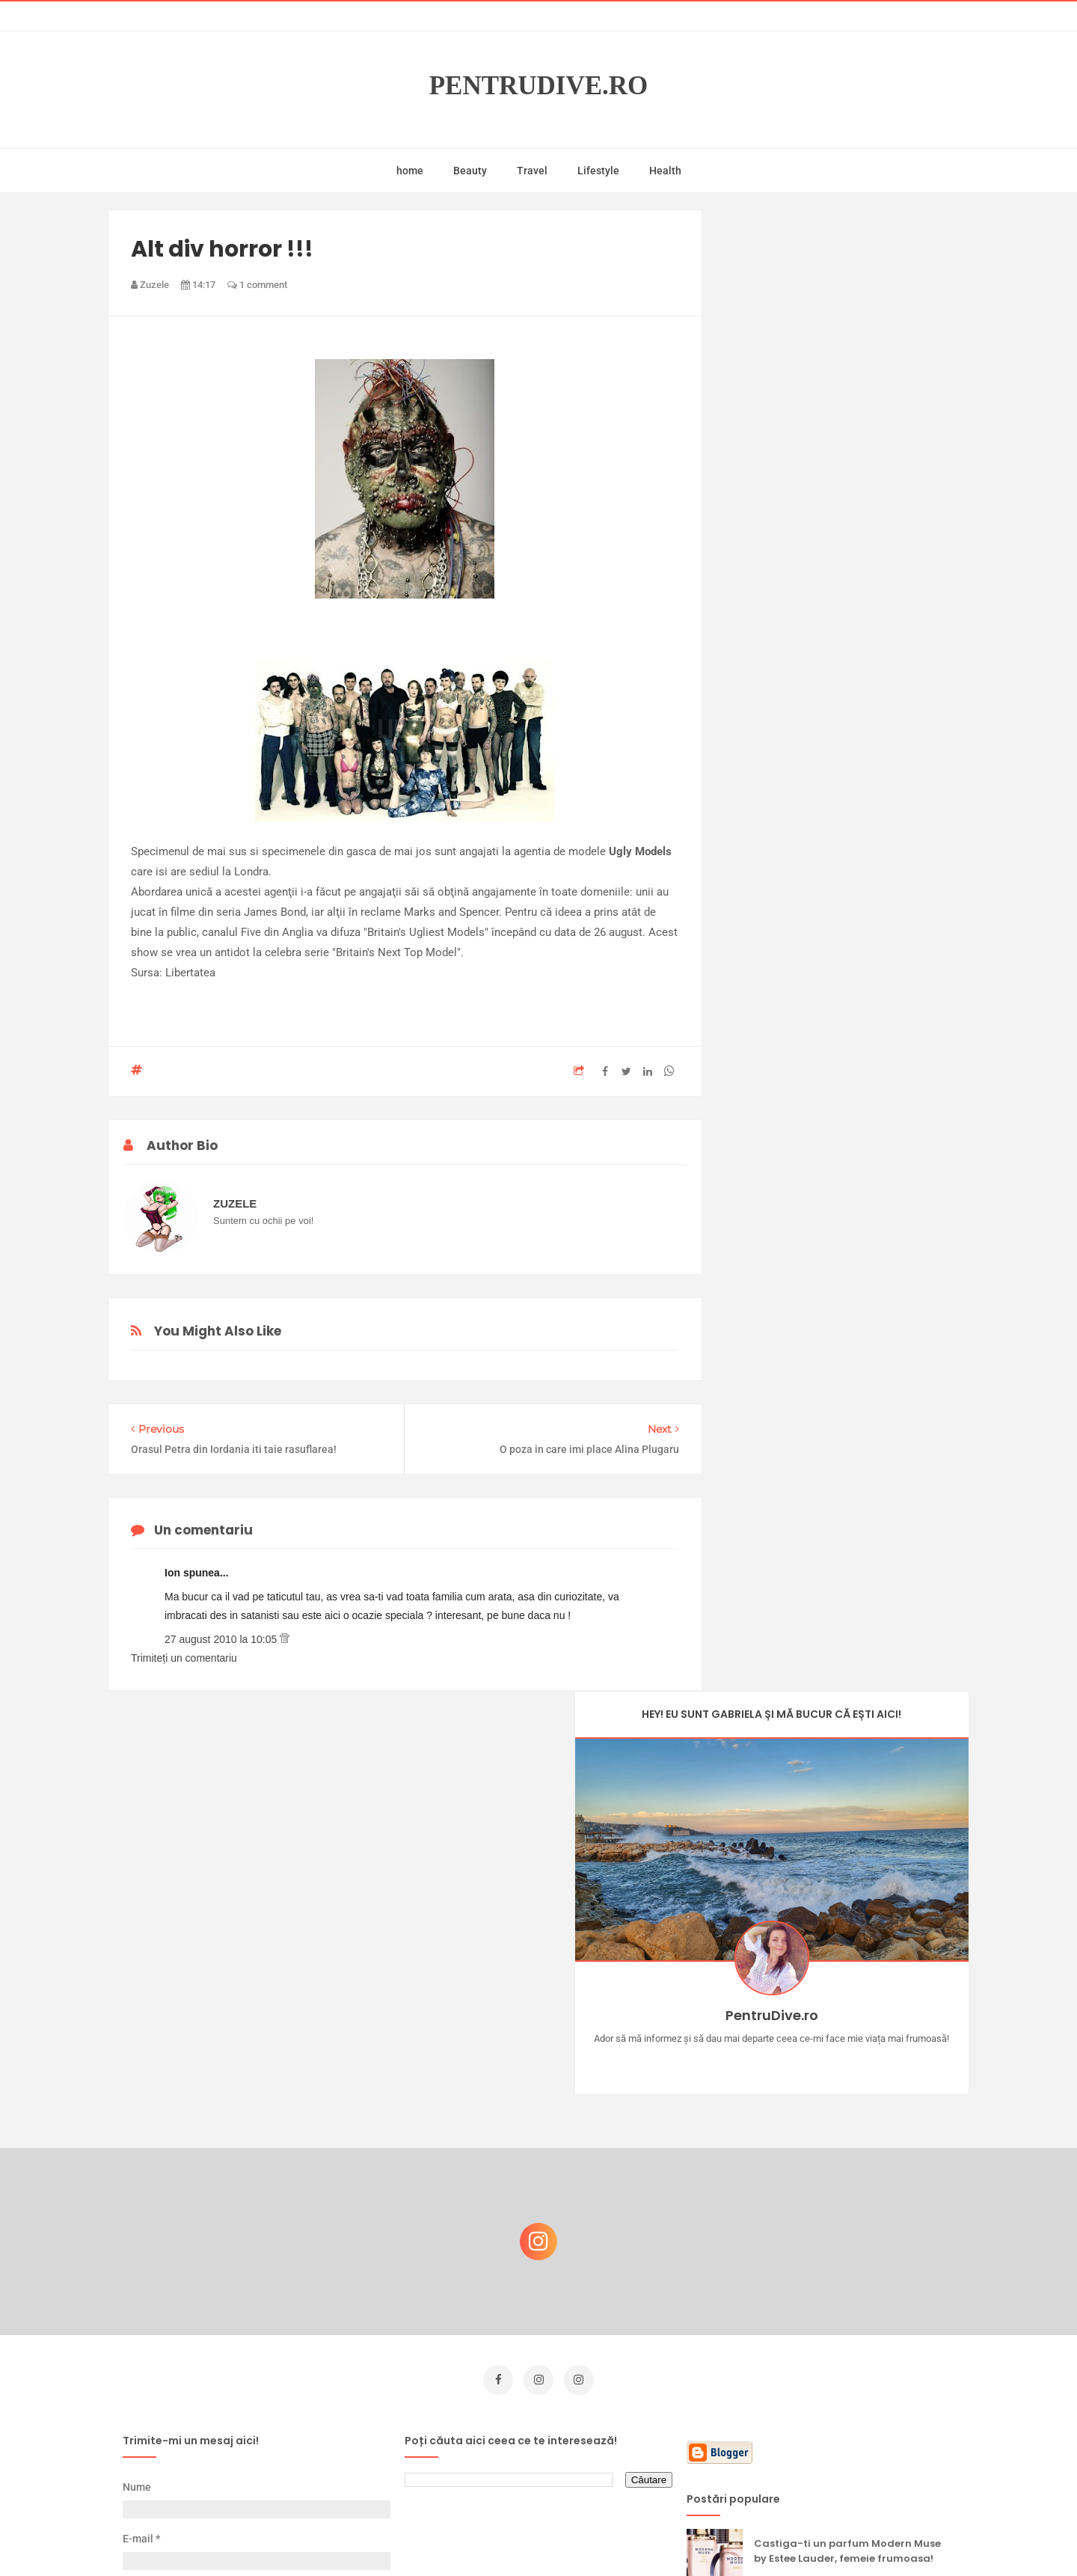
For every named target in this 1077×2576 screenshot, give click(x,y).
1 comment (257, 284)
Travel (532, 171)
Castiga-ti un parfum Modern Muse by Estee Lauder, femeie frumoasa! (847, 2122)
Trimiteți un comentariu (184, 1658)
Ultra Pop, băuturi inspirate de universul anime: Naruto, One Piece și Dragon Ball (849, 2417)
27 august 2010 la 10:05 (222, 1639)
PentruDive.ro (538, 85)
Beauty (470, 171)
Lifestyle (598, 171)
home (409, 171)
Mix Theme (663, 2536)
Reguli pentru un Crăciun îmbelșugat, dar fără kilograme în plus (852, 2265)
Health (665, 171)
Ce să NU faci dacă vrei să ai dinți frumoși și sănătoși (842, 2337)
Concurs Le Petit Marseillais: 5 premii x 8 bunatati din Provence (852, 2194)
